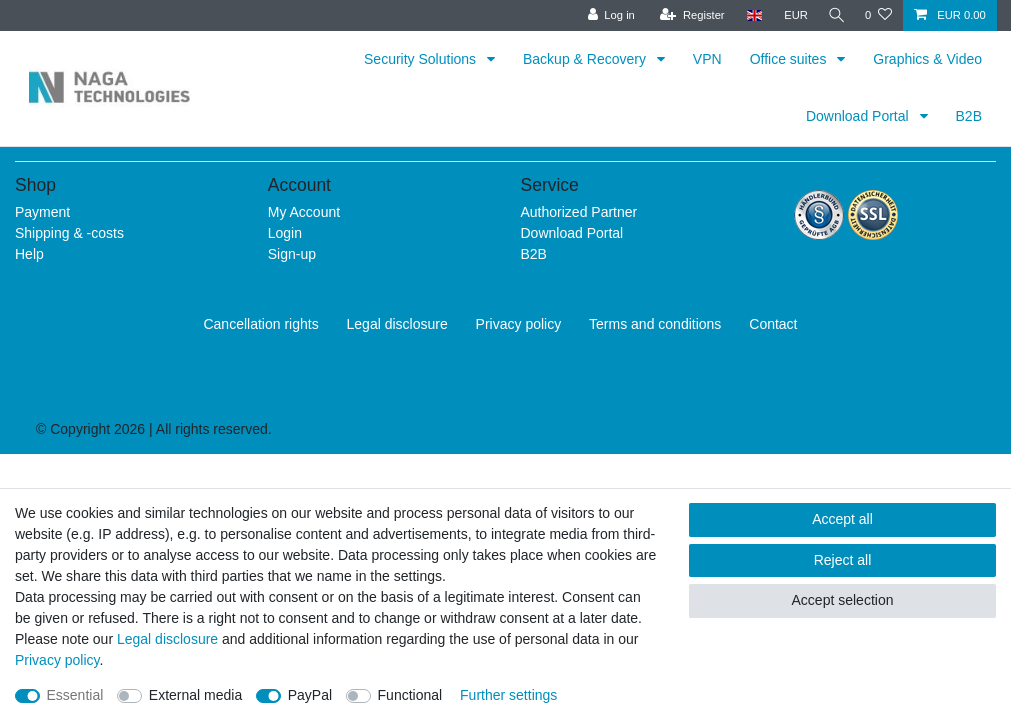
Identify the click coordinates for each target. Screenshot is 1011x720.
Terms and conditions (655, 324)
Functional (410, 695)
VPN (707, 59)
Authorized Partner (579, 212)
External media (195, 695)
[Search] (834, 15)
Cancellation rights (260, 324)
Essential (75, 695)
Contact (773, 324)
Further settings (508, 695)
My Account (304, 212)
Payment (42, 212)
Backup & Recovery (586, 59)
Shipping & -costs (69, 233)
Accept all (842, 519)
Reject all (843, 560)
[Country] (748, 15)
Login (285, 233)
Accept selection (843, 600)
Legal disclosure (397, 324)
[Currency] (791, 15)
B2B (969, 116)
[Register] (687, 15)
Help (29, 254)
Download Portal (859, 116)
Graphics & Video (927, 59)
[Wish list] (878, 15)
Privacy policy (519, 324)
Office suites (790, 59)
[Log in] (605, 15)
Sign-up (292, 254)
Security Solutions (422, 59)
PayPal (310, 695)
